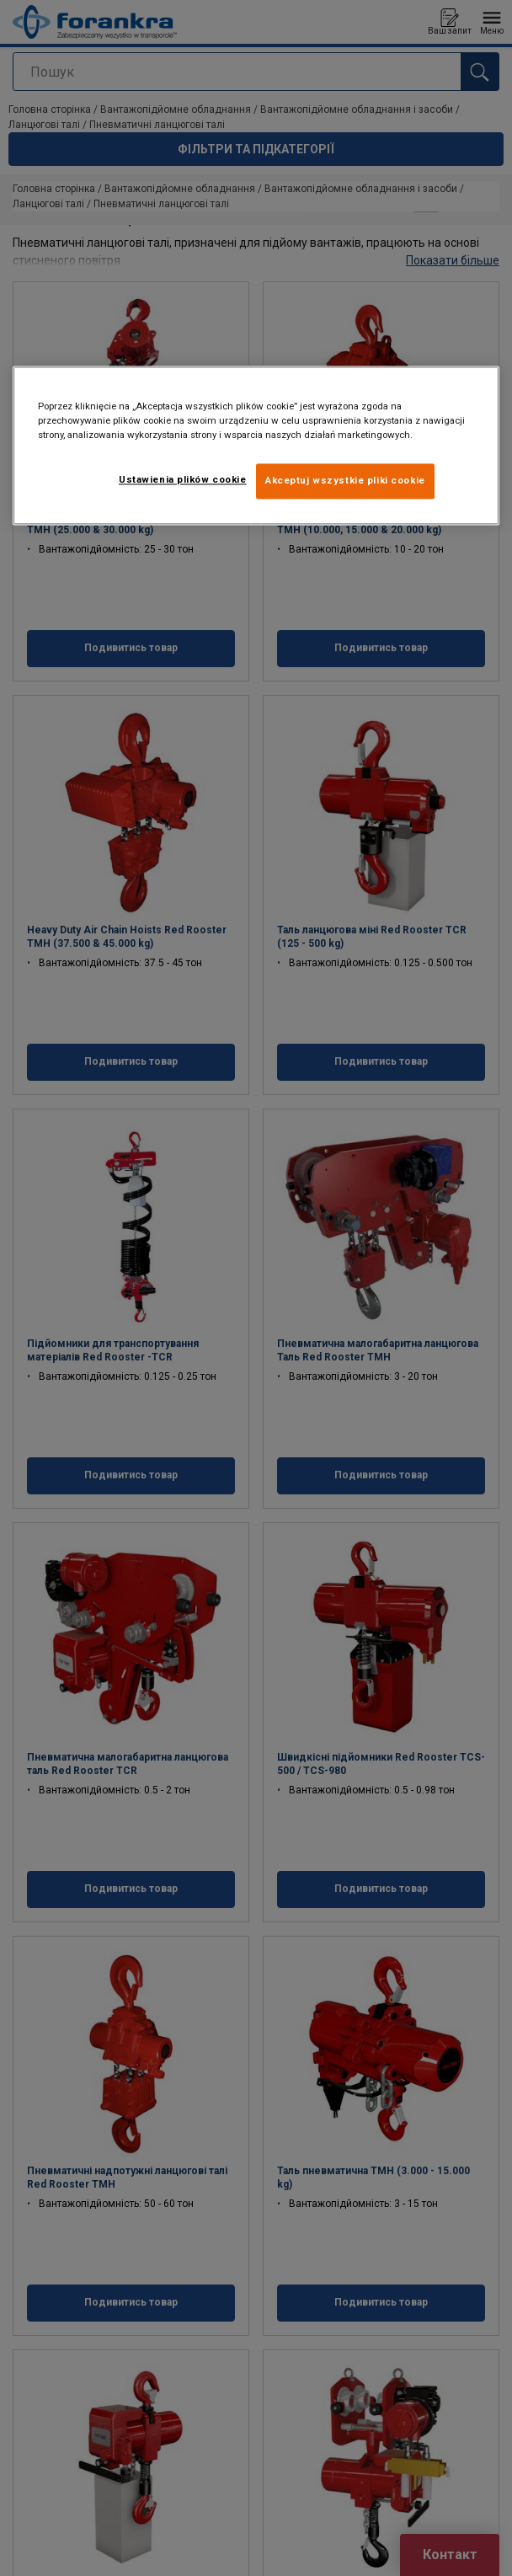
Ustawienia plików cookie (183, 479)
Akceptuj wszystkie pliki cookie (345, 480)
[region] (256, 445)
